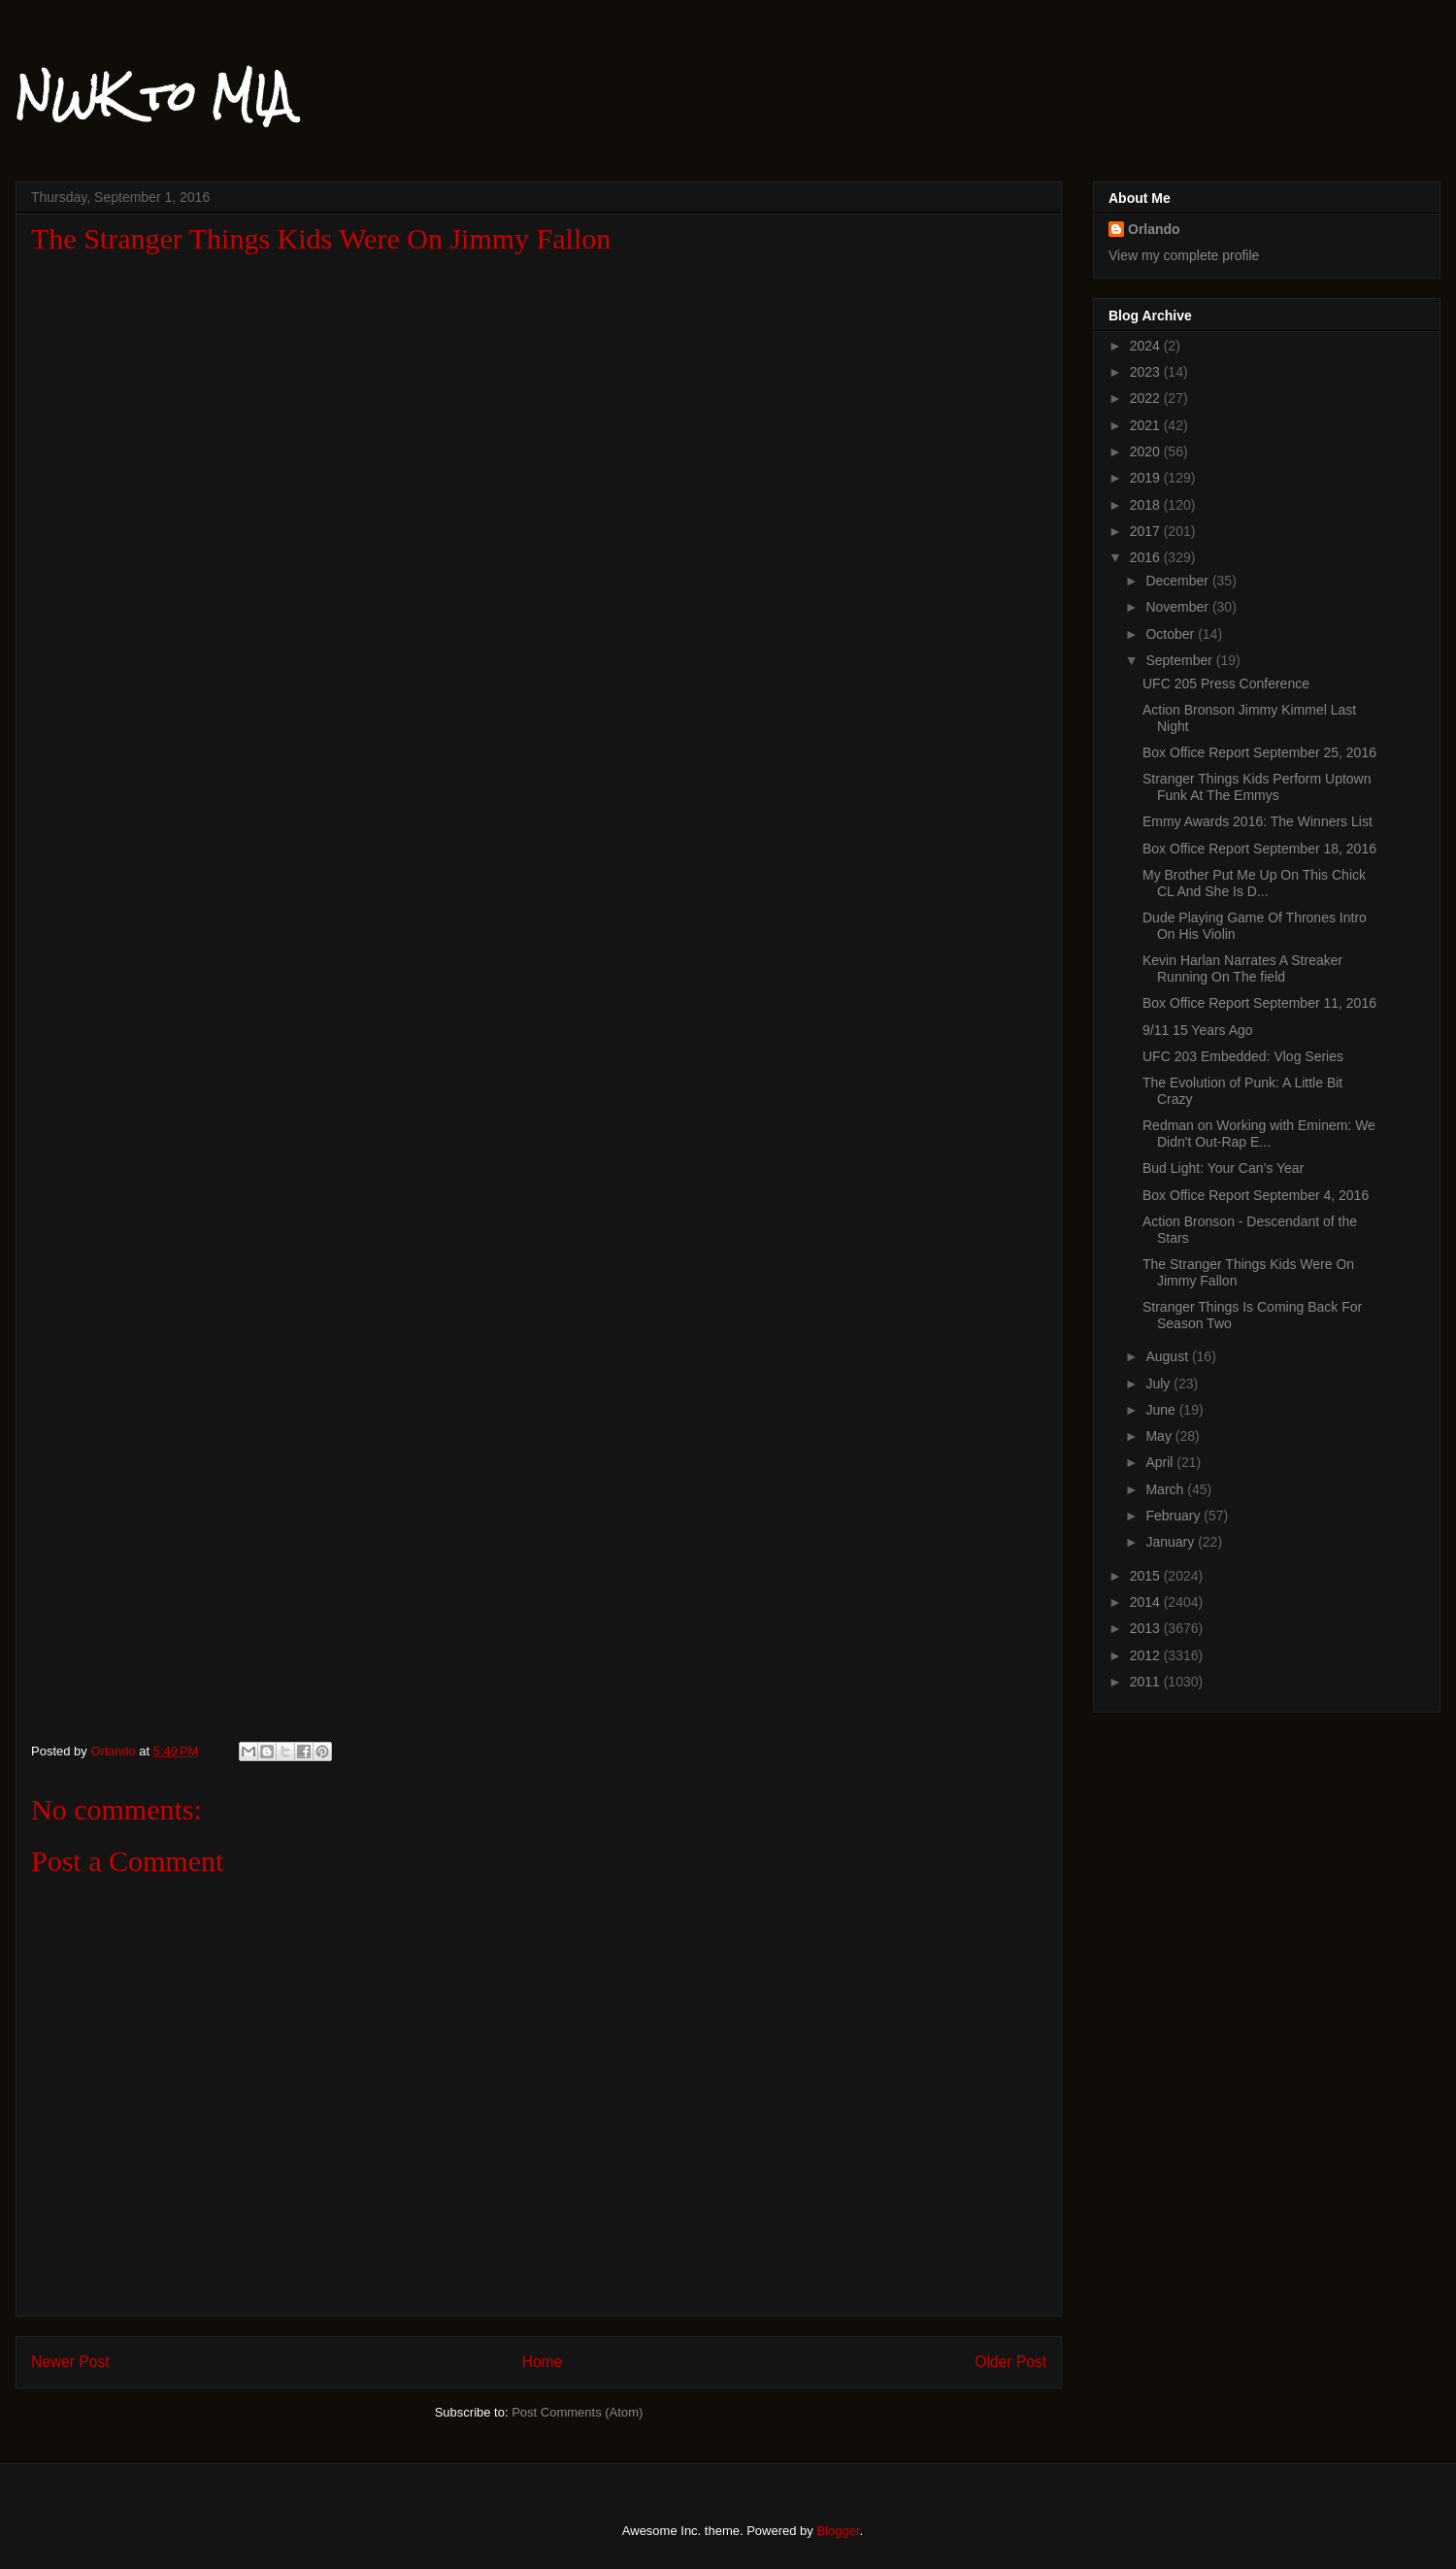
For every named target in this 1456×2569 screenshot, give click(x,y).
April (1160, 1462)
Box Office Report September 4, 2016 (1255, 1195)
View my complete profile (1184, 255)
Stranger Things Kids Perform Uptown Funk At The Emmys (1257, 787)
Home (542, 2361)
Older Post (1010, 2361)
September (1180, 660)
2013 (1147, 1628)
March (1166, 1489)
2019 (1147, 477)
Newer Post (70, 2361)
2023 (1147, 372)
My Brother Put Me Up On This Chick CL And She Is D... (1254, 883)
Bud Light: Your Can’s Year (1223, 1168)
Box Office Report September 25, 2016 (1259, 752)
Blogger (837, 2530)
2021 (1147, 425)
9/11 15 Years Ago (1197, 1030)
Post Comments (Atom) (577, 2412)
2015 (1147, 1576)
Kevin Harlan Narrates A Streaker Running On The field (1242, 968)
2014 (1147, 1602)
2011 (1147, 1681)
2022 (1147, 398)
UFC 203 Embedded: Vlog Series (1242, 1056)
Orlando (1154, 229)
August (1168, 1356)
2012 (1147, 1655)
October (1171, 634)
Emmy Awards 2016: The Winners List (1257, 821)
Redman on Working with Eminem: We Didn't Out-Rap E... (1258, 1134)
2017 (1147, 531)
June (1161, 1410)
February (1174, 1515)
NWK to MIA (154, 96)
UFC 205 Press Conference (1225, 683)
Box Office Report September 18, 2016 (1259, 848)
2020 (1147, 451)
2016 (1147, 557)
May (1160, 1436)
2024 (1147, 345)
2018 (1147, 505)
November (1178, 607)
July (1159, 1383)
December (1178, 580)
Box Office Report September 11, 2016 (1259, 1003)
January (1171, 1542)
